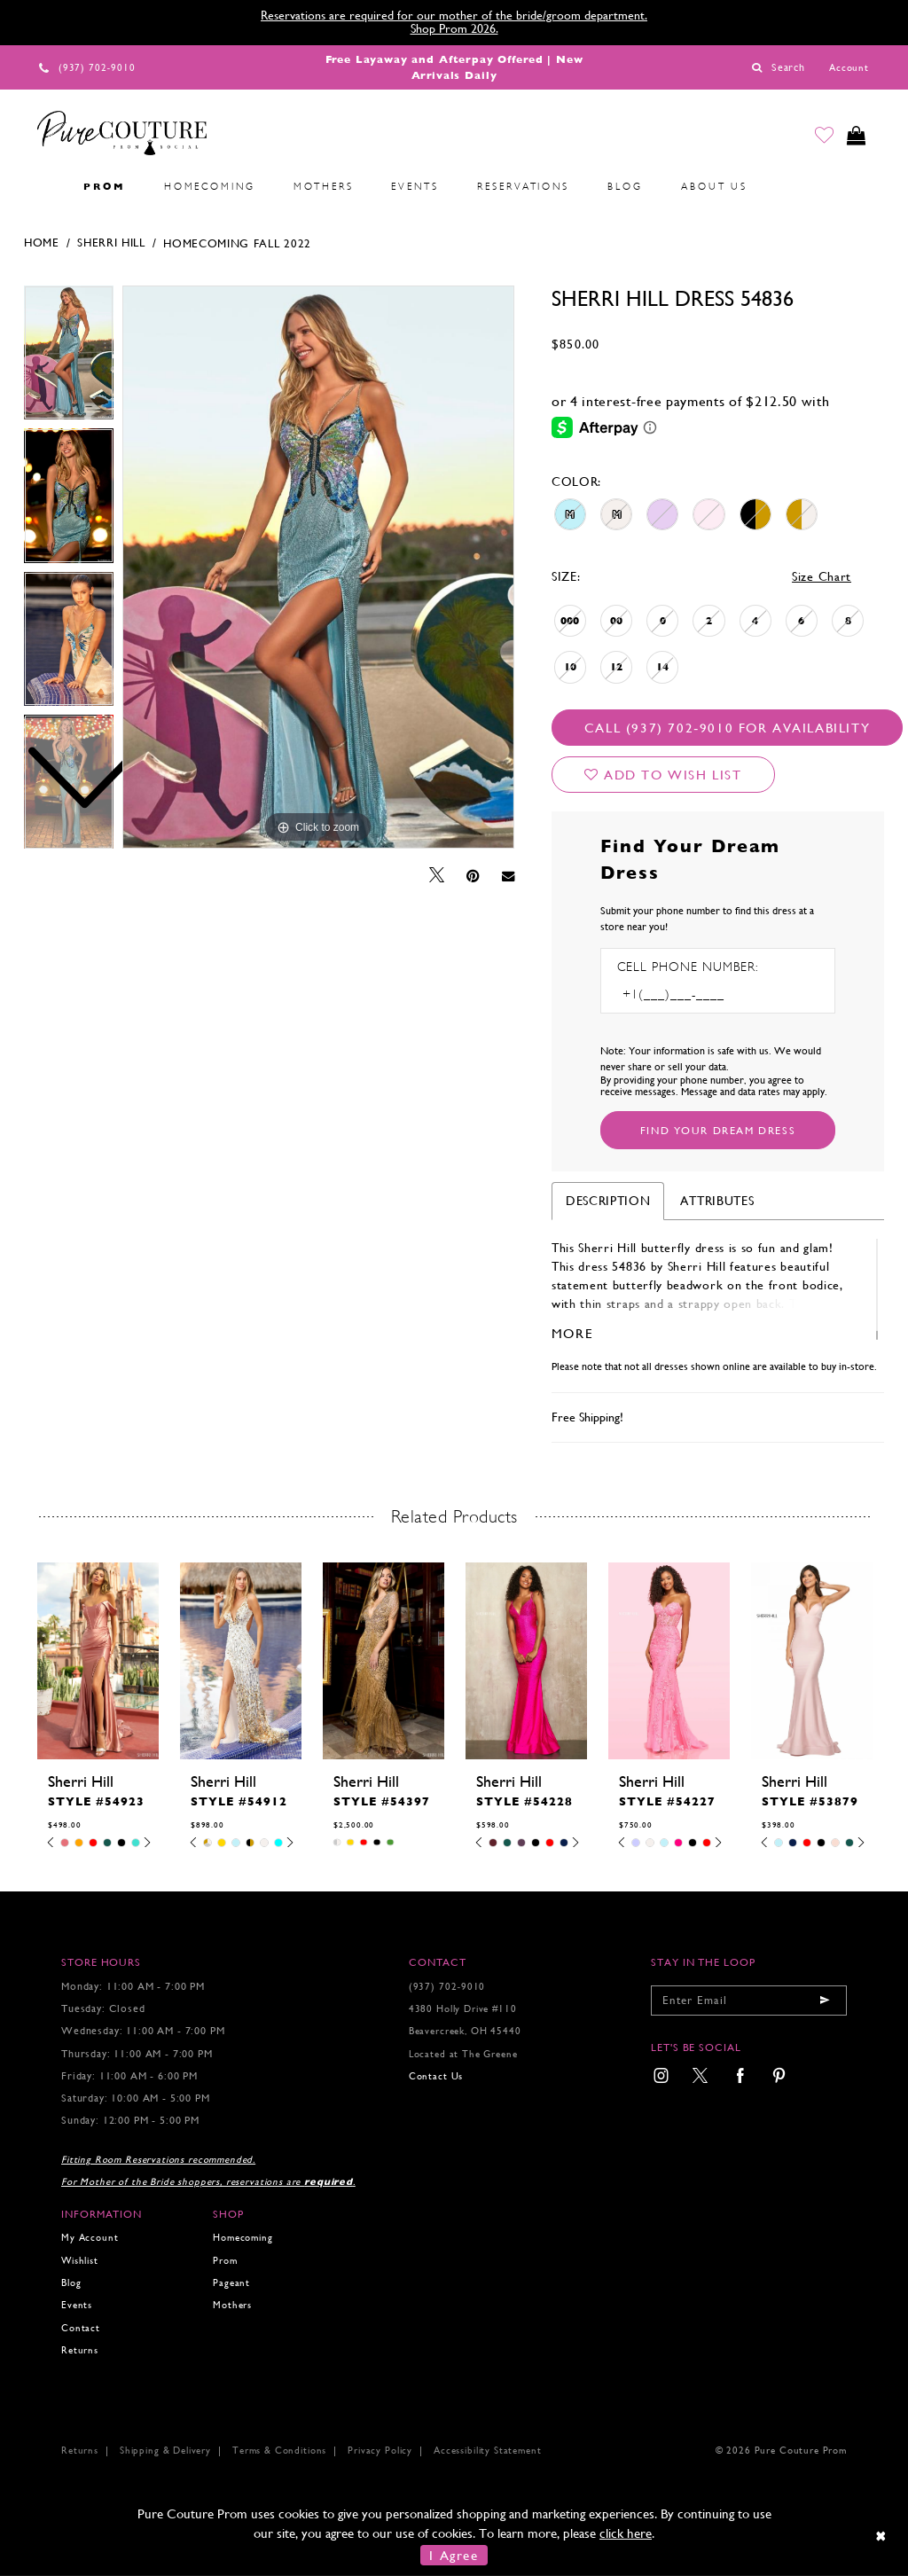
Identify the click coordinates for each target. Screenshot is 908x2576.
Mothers (232, 2305)
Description (608, 1201)
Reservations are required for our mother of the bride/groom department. (454, 15)
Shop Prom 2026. (454, 28)
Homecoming (242, 2237)
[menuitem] (45, 187)
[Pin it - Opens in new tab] (473, 876)
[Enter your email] (749, 2000)
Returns (79, 2350)
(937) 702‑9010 (447, 1987)
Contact (80, 2328)
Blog (71, 2283)
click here (625, 2533)
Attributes (717, 1201)
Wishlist (79, 2261)
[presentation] (98, 1660)
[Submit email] (824, 2000)
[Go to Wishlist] (820, 137)
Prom (225, 2261)
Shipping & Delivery (165, 2450)
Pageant (231, 2283)
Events (76, 2305)
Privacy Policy (380, 2450)
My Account (89, 2237)
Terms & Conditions (279, 2450)
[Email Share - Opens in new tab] (508, 876)
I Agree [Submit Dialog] (453, 2555)
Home (41, 242)
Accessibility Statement (487, 2450)
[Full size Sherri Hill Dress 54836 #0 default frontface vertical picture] (318, 567)
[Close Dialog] (881, 2535)
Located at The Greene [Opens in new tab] (463, 2054)
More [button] (572, 1333)
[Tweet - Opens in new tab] (436, 876)
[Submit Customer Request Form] (717, 1130)
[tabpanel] (318, 567)
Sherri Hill (111, 242)
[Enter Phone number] (693, 994)
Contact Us (436, 2076)
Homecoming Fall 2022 (237, 243)
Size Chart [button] (821, 576)
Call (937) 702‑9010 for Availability (727, 727)
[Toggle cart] (855, 137)
